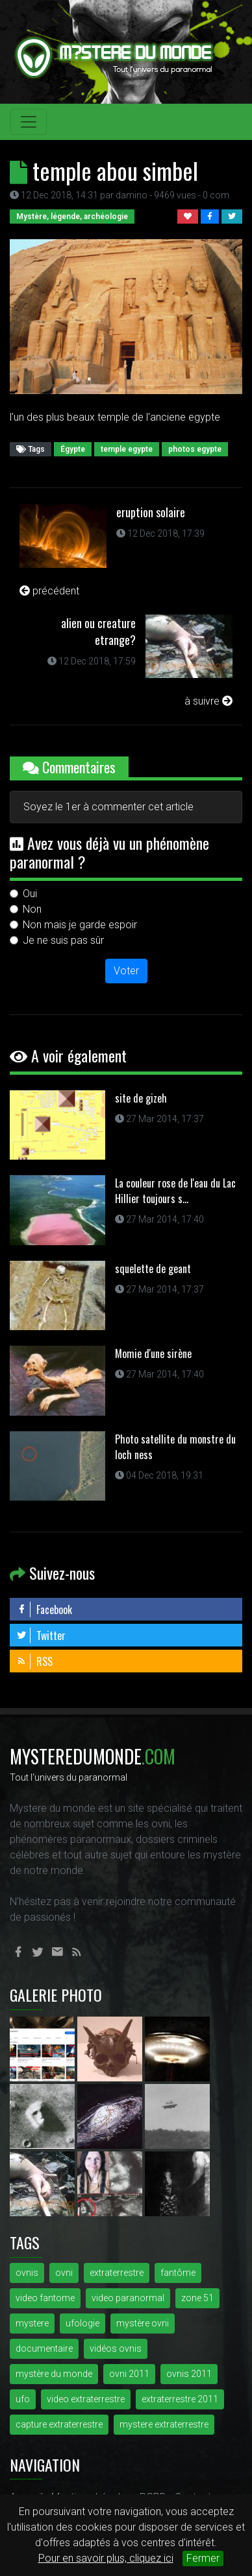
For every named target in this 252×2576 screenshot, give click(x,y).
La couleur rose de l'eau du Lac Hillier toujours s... (175, 1190)
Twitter (41, 1635)
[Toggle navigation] (28, 122)
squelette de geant (153, 1268)
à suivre (208, 701)
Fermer (203, 2558)
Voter (126, 971)
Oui (30, 893)
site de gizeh (141, 1098)
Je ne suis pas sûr (63, 940)
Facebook (44, 1609)
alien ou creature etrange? (98, 631)
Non (32, 909)
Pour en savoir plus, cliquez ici (105, 2558)
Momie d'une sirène (153, 1353)
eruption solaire (150, 512)
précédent (49, 591)
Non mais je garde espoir (80, 925)
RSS (34, 1661)
